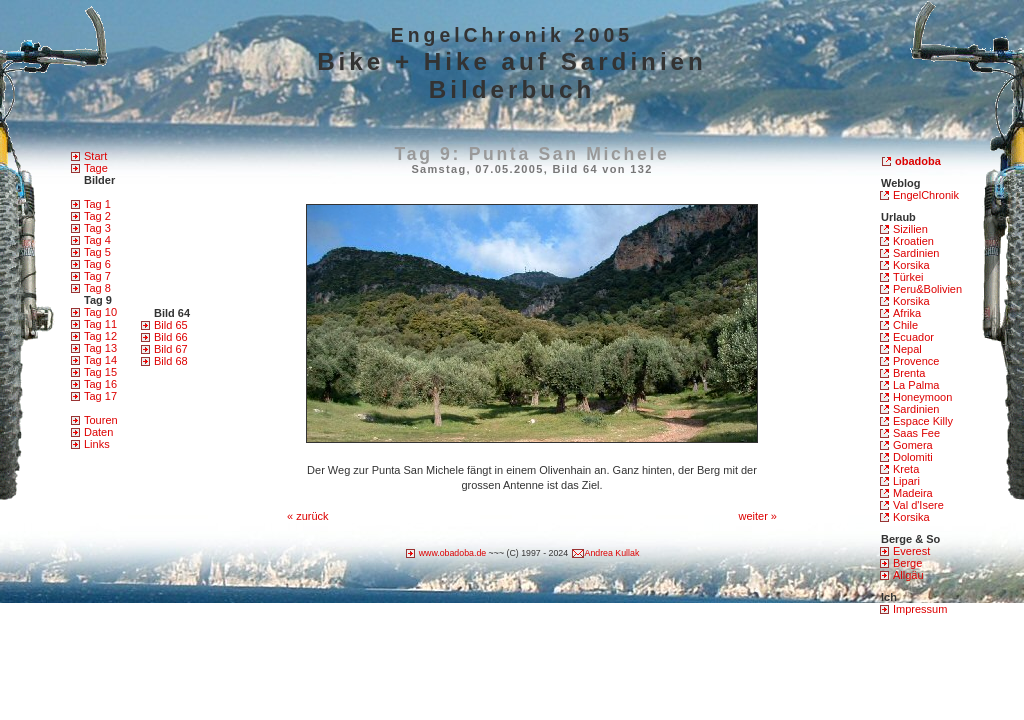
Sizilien (910, 229)
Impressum (920, 609)
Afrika (907, 313)
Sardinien (916, 253)
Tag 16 (100, 384)
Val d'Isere (918, 505)
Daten (98, 432)
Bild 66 (171, 337)
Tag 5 (97, 252)
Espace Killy (923, 421)
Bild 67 (171, 349)
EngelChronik (926, 195)
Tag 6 (97, 264)
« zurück (308, 516)
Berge (907, 563)
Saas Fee (916, 433)
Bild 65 (171, 325)
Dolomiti (913, 457)
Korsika (911, 265)
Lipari (906, 481)
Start (95, 156)
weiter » (757, 516)
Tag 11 (100, 324)
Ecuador (913, 337)
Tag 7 (97, 276)
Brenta (909, 373)
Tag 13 (100, 348)
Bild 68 (171, 361)
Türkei (908, 277)
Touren (101, 420)
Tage (96, 168)
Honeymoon (922, 397)
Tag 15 (100, 372)
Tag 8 (97, 288)
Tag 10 (100, 312)
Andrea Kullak (612, 553)
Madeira (913, 493)
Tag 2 (97, 216)
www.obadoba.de (453, 553)
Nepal (907, 349)
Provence (916, 361)
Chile (905, 325)
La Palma (916, 385)
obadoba (918, 161)
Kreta (906, 469)
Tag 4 (97, 240)
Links (97, 444)
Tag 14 (100, 360)
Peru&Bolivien (927, 289)
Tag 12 (100, 336)
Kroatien (913, 241)
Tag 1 (97, 204)
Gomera (913, 445)
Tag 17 (100, 396)
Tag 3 (97, 228)
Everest (911, 551)
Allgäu (908, 575)
